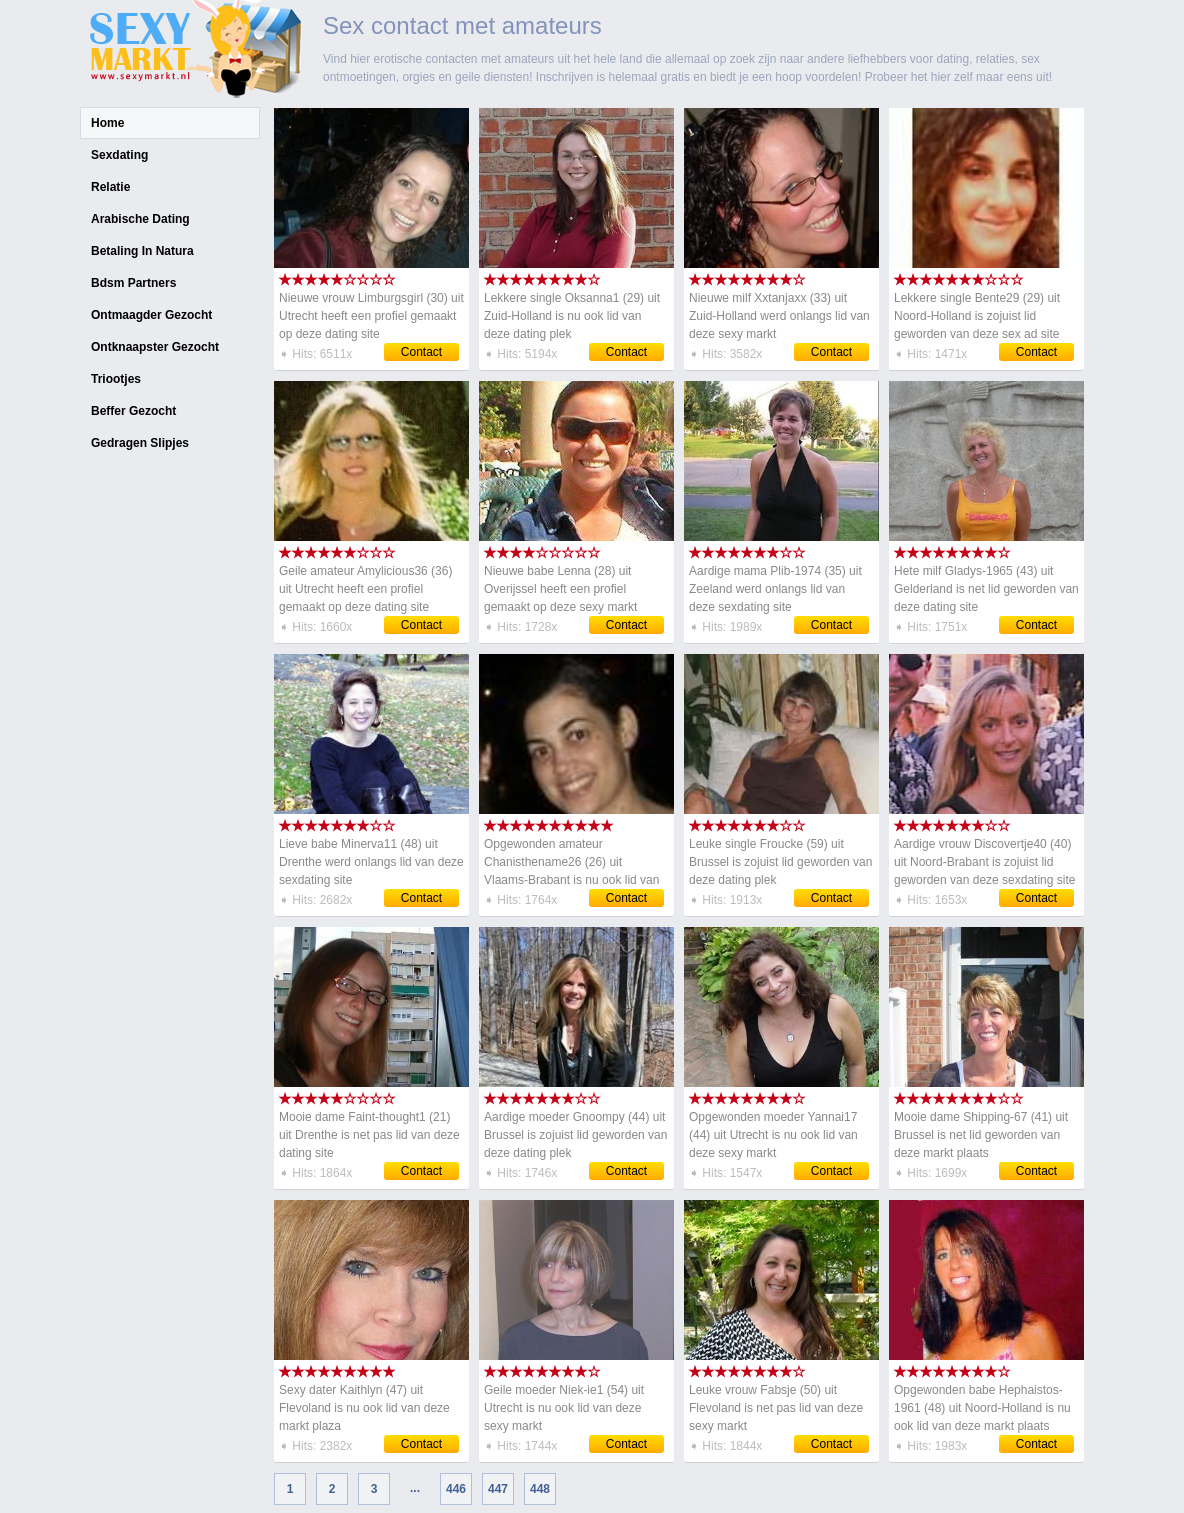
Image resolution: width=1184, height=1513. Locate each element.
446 (456, 1489)
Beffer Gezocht (133, 411)
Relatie (110, 187)
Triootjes (116, 379)
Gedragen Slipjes (140, 443)
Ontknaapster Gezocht (155, 347)
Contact (421, 352)
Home (107, 123)
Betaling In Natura (142, 251)
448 (540, 1489)
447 (498, 1489)
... (415, 1488)
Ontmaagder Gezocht (151, 315)
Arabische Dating (140, 219)
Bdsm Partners (133, 283)
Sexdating (119, 155)
